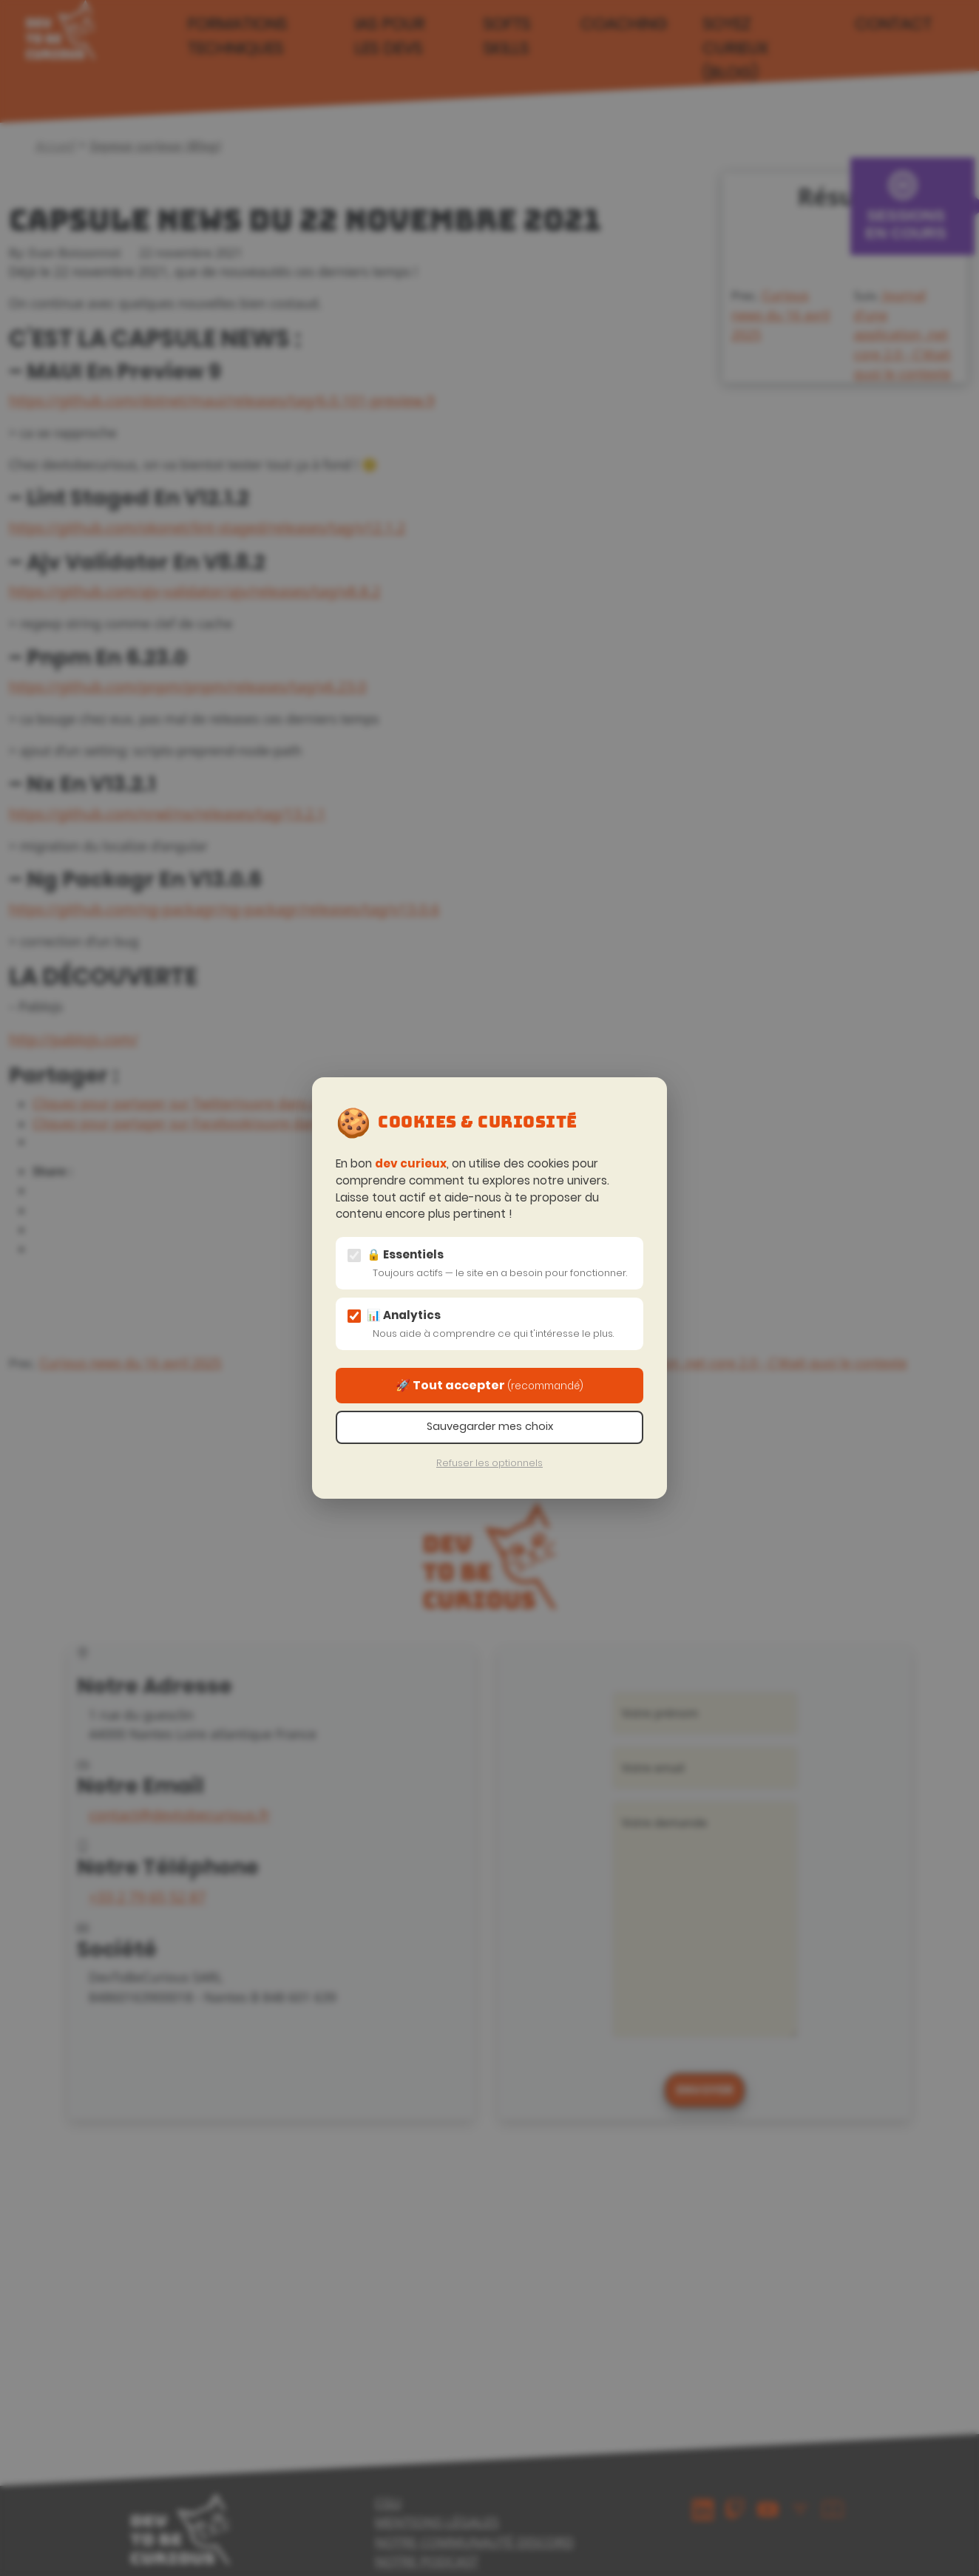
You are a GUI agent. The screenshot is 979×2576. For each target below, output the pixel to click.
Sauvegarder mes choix (490, 1426)
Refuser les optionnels (489, 1463)
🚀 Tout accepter (489, 1385)
